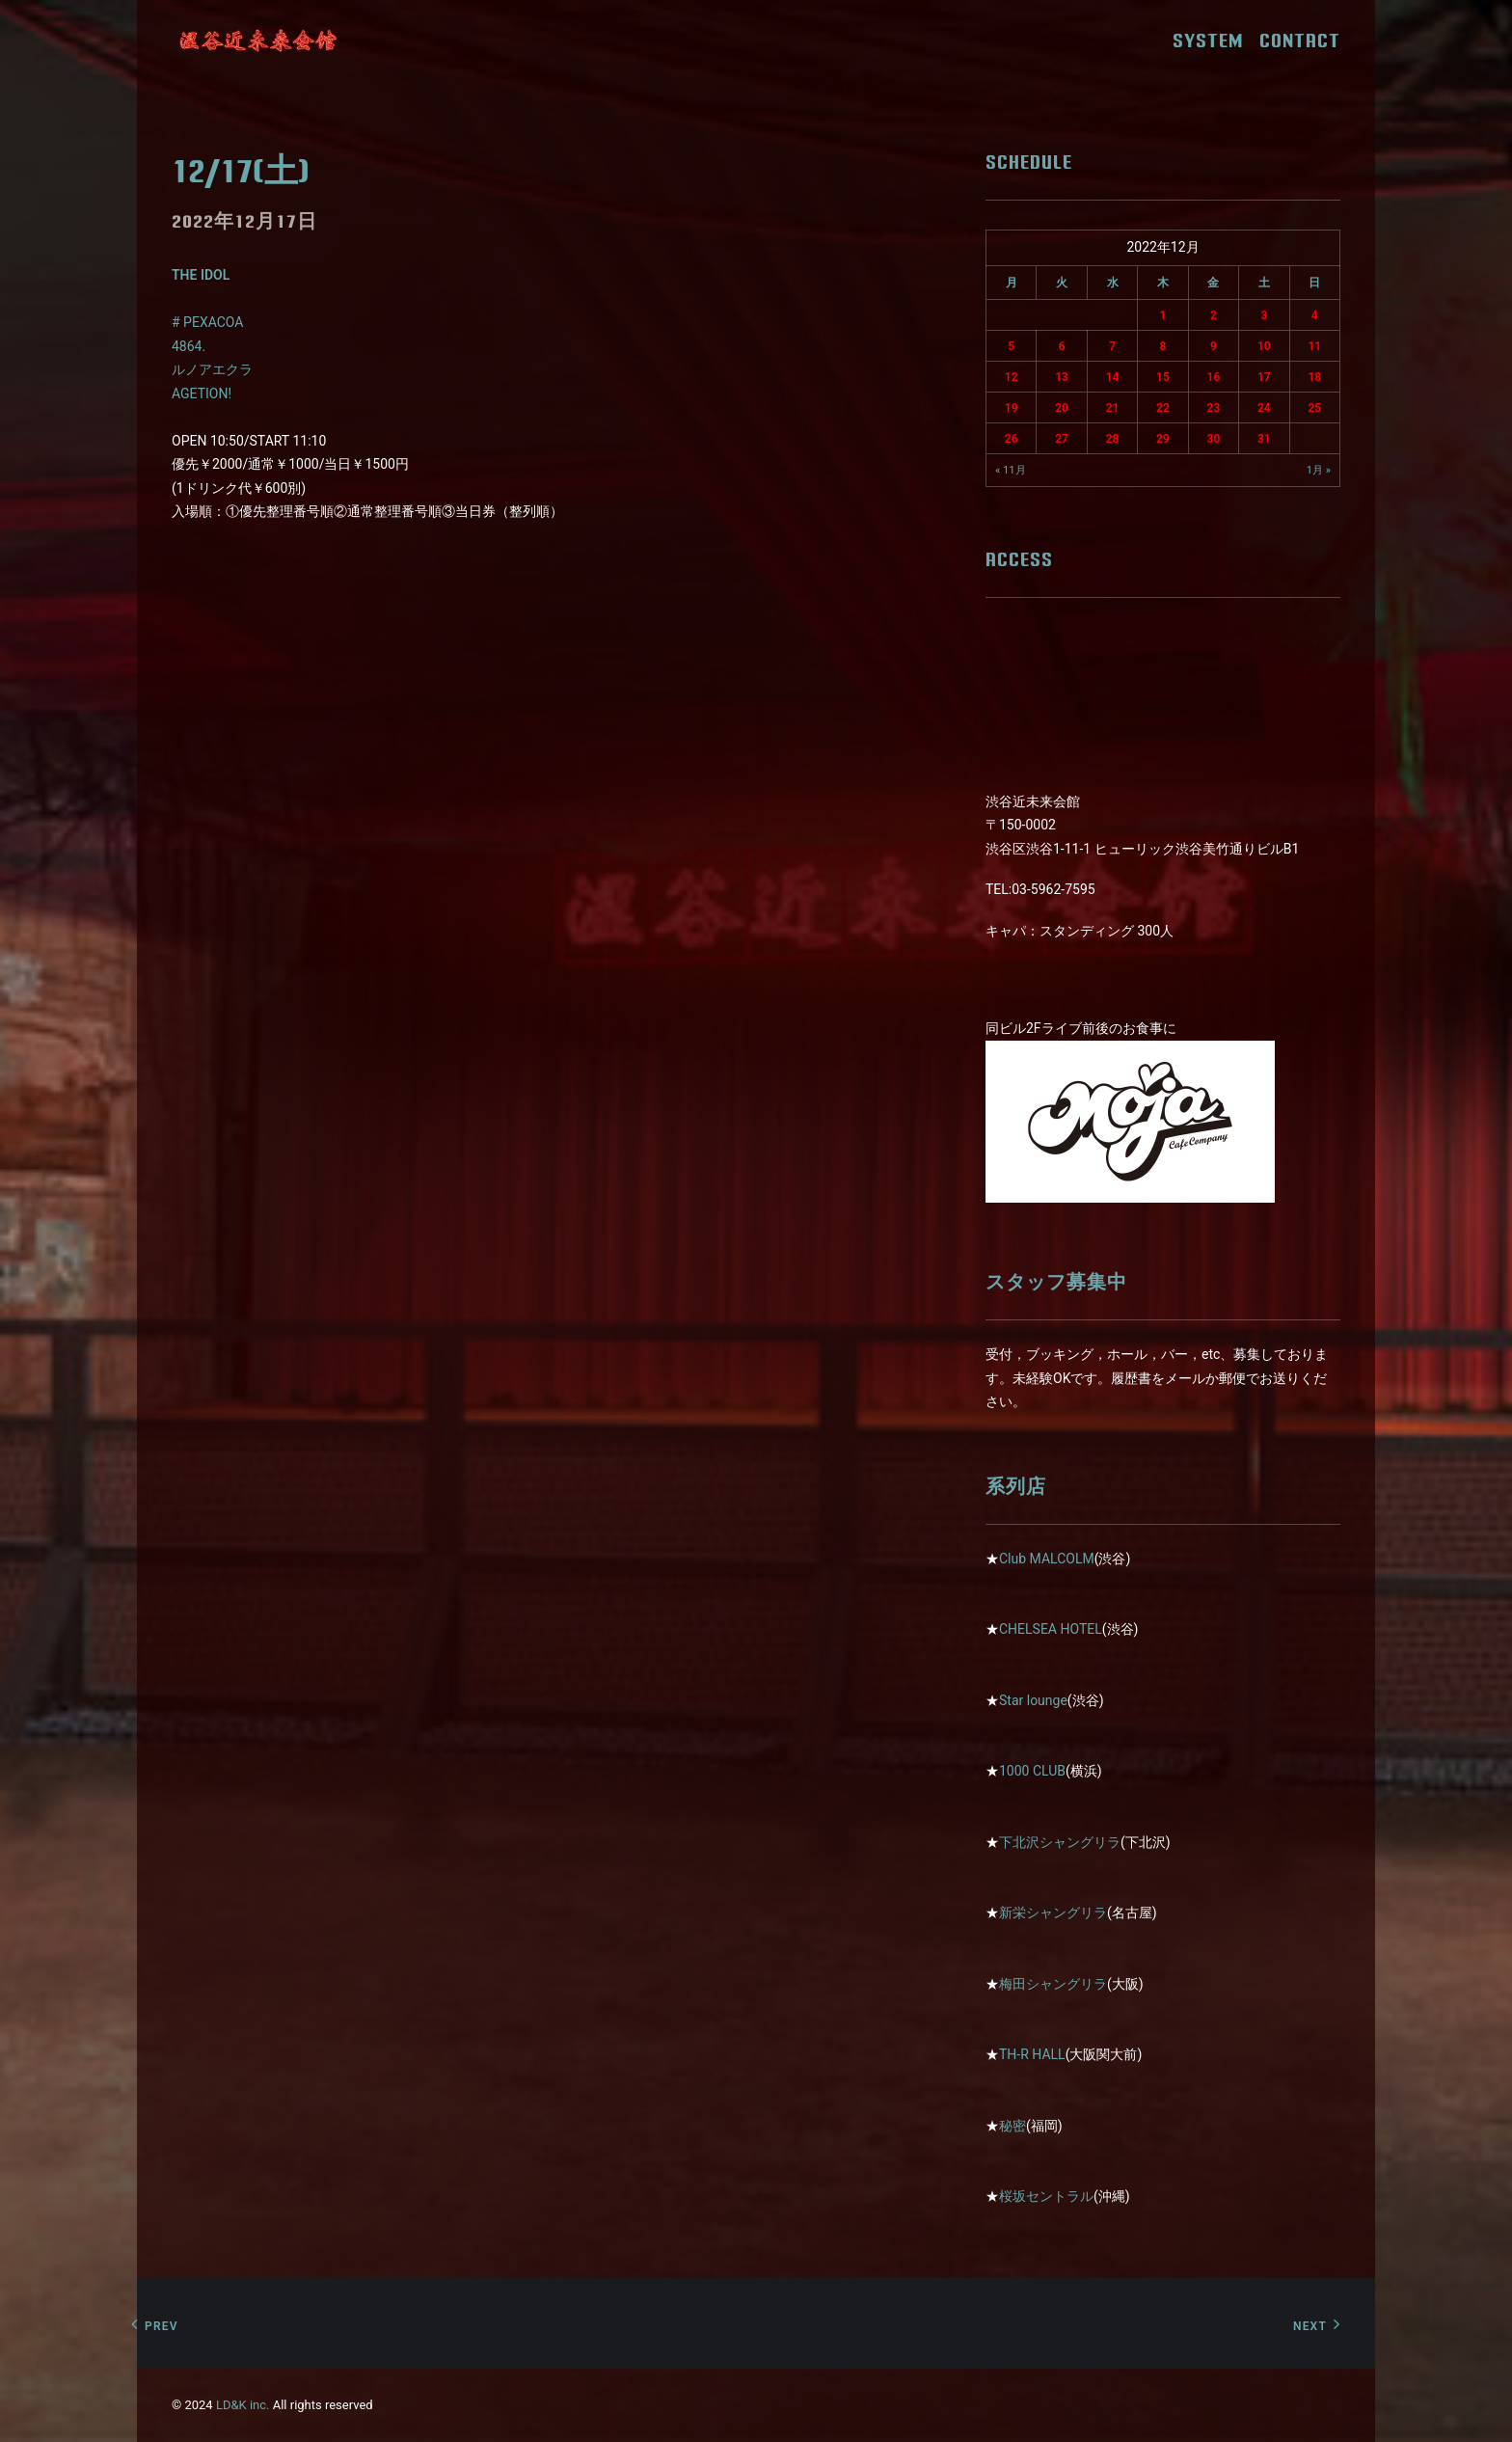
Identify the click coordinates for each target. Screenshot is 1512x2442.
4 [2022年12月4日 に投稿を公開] (1314, 315)
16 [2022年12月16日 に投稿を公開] (1214, 377)
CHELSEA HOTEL (1050, 1629)
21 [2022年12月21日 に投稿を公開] (1113, 408)
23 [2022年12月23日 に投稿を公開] (1214, 408)
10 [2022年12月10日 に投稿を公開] (1264, 346)
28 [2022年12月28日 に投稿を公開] (1113, 439)
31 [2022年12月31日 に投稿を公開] (1264, 439)
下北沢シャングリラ (1059, 1842)
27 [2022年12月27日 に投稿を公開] (1061, 439)
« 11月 (1010, 470)
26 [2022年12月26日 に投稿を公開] (1011, 439)
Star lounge (1033, 1700)
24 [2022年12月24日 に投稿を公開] (1264, 408)
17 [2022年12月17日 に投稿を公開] (1264, 377)
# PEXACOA (207, 322)
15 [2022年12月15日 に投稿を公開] (1163, 377)
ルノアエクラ (212, 369)
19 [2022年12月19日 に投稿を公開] (1011, 408)
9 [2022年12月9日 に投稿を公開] (1213, 346)
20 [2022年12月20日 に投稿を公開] (1061, 408)
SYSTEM (1214, 40)
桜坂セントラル (1046, 2196)
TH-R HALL (1032, 2054)
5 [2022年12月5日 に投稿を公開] (1011, 346)
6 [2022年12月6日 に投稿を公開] (1062, 346)
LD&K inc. (243, 2405)
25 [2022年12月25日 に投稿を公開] (1314, 408)
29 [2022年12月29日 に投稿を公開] (1163, 439)
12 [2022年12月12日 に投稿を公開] (1011, 377)
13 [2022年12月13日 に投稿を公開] (1061, 377)
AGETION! (201, 393)
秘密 (1012, 2125)
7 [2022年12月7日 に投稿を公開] (1112, 346)
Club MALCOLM (1046, 1558)
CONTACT (1299, 40)
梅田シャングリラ (1053, 1984)
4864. (188, 346)
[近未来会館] (258, 40)
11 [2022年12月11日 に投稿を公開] (1314, 346)
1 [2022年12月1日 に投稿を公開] (1163, 315)
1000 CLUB (1032, 1770)
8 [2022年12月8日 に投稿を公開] (1163, 346)
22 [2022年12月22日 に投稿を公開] (1163, 408)
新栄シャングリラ (1053, 1912)
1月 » (1319, 470)
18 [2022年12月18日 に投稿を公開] (1314, 377)
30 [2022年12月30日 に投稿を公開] (1214, 439)
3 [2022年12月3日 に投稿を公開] (1263, 315)
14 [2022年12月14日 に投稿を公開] (1113, 377)
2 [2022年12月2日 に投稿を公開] (1213, 315)
